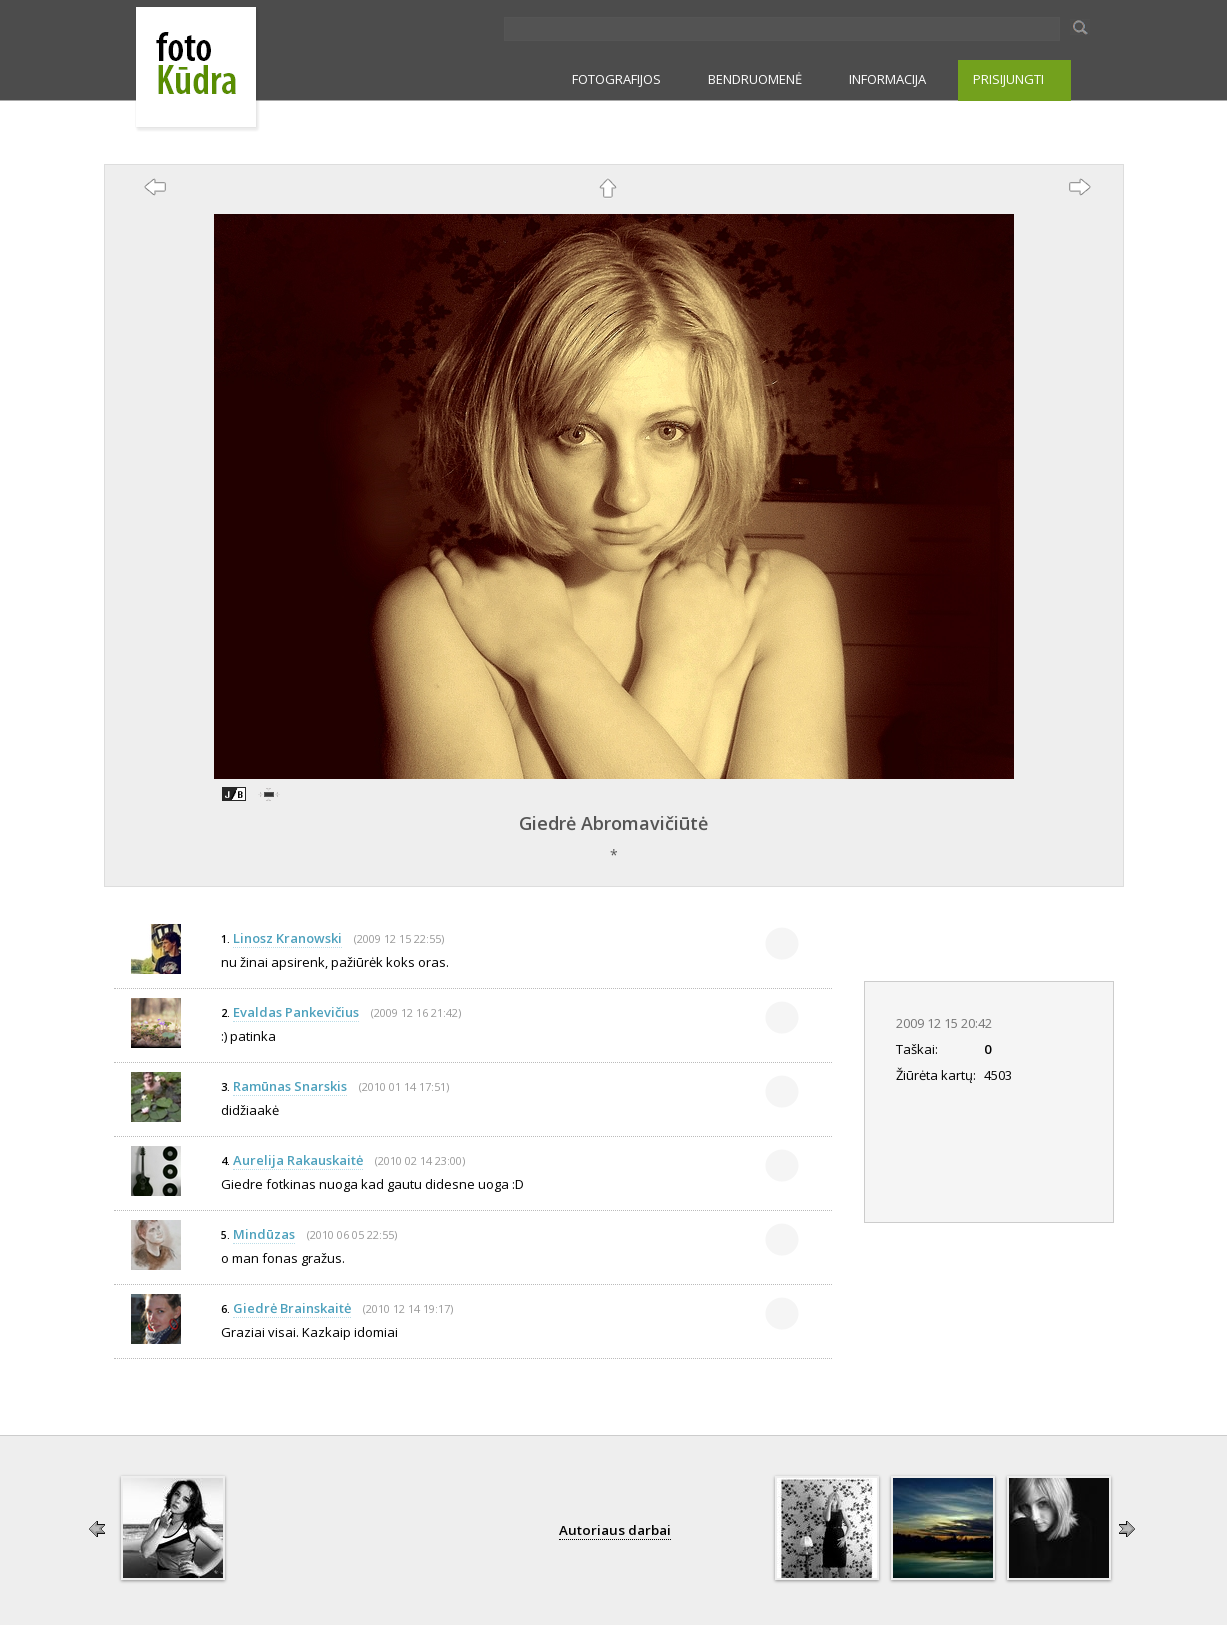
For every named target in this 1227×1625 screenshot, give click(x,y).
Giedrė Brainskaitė (292, 1308)
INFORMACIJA (887, 79)
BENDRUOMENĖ (755, 79)
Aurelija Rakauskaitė (298, 1160)
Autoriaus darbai (615, 1530)
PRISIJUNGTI (1008, 79)
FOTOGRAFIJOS (616, 79)
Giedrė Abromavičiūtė (613, 823)
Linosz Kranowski (287, 938)
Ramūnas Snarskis (290, 1086)
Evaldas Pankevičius (296, 1012)
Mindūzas (264, 1234)
